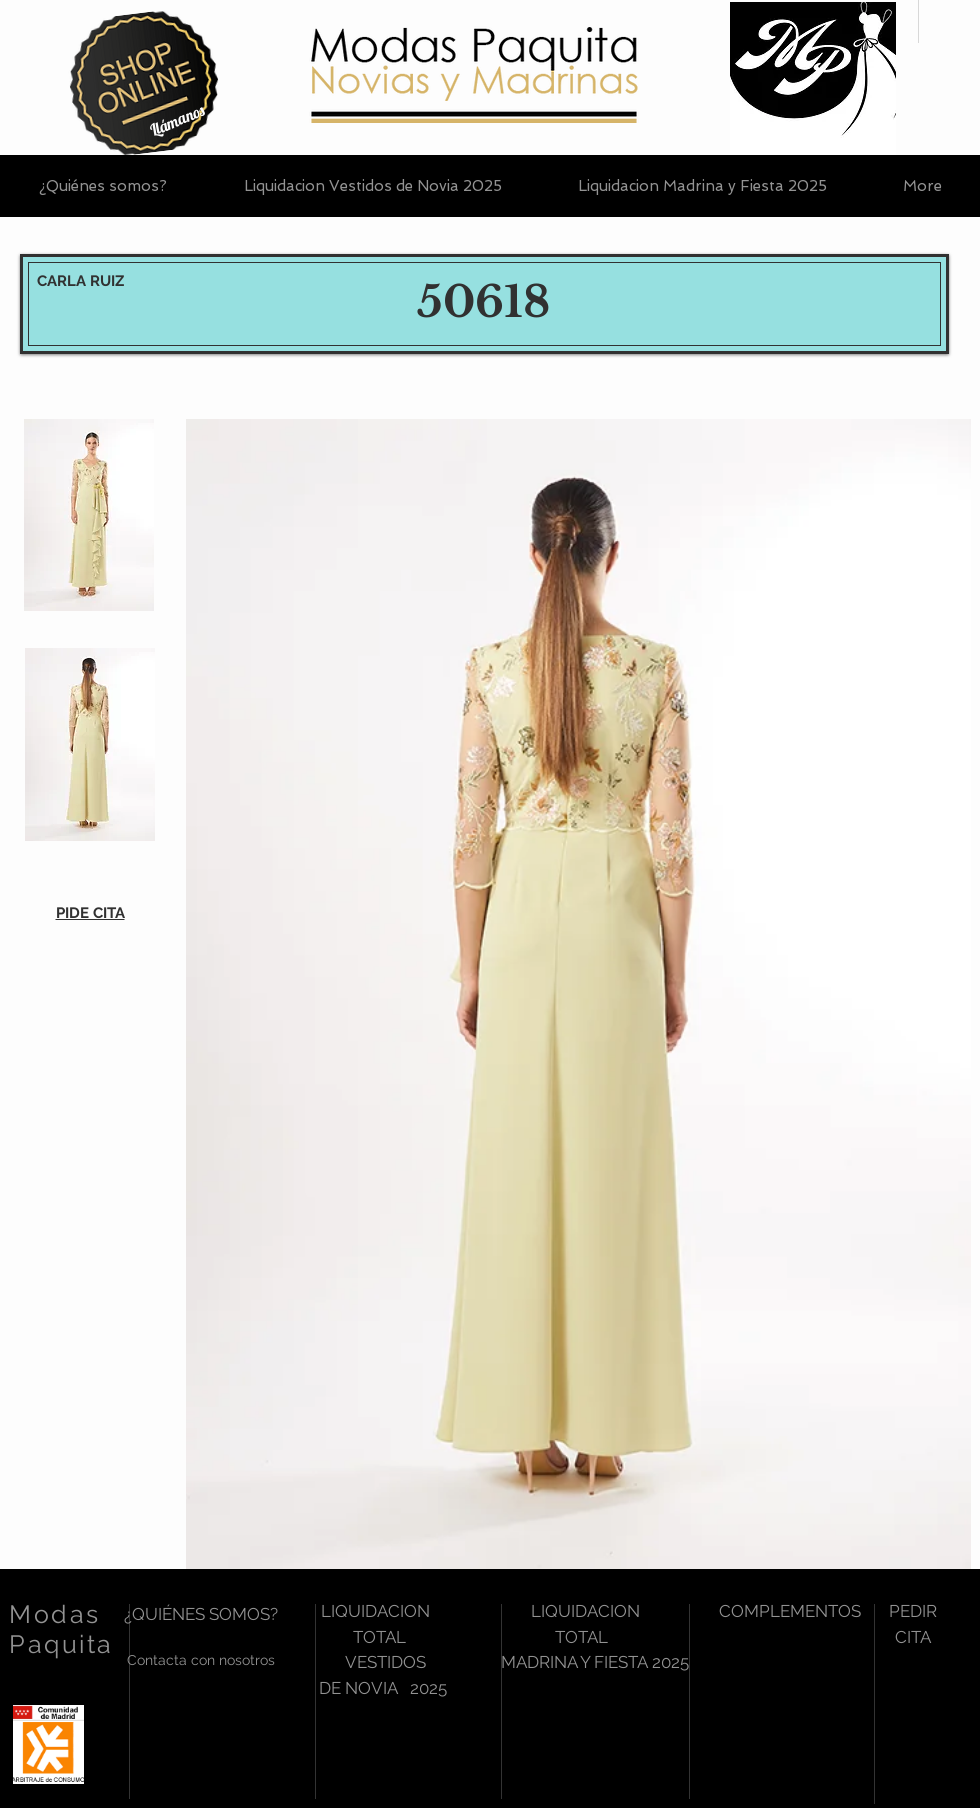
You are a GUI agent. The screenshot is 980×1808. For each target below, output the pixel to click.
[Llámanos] (177, 120)
